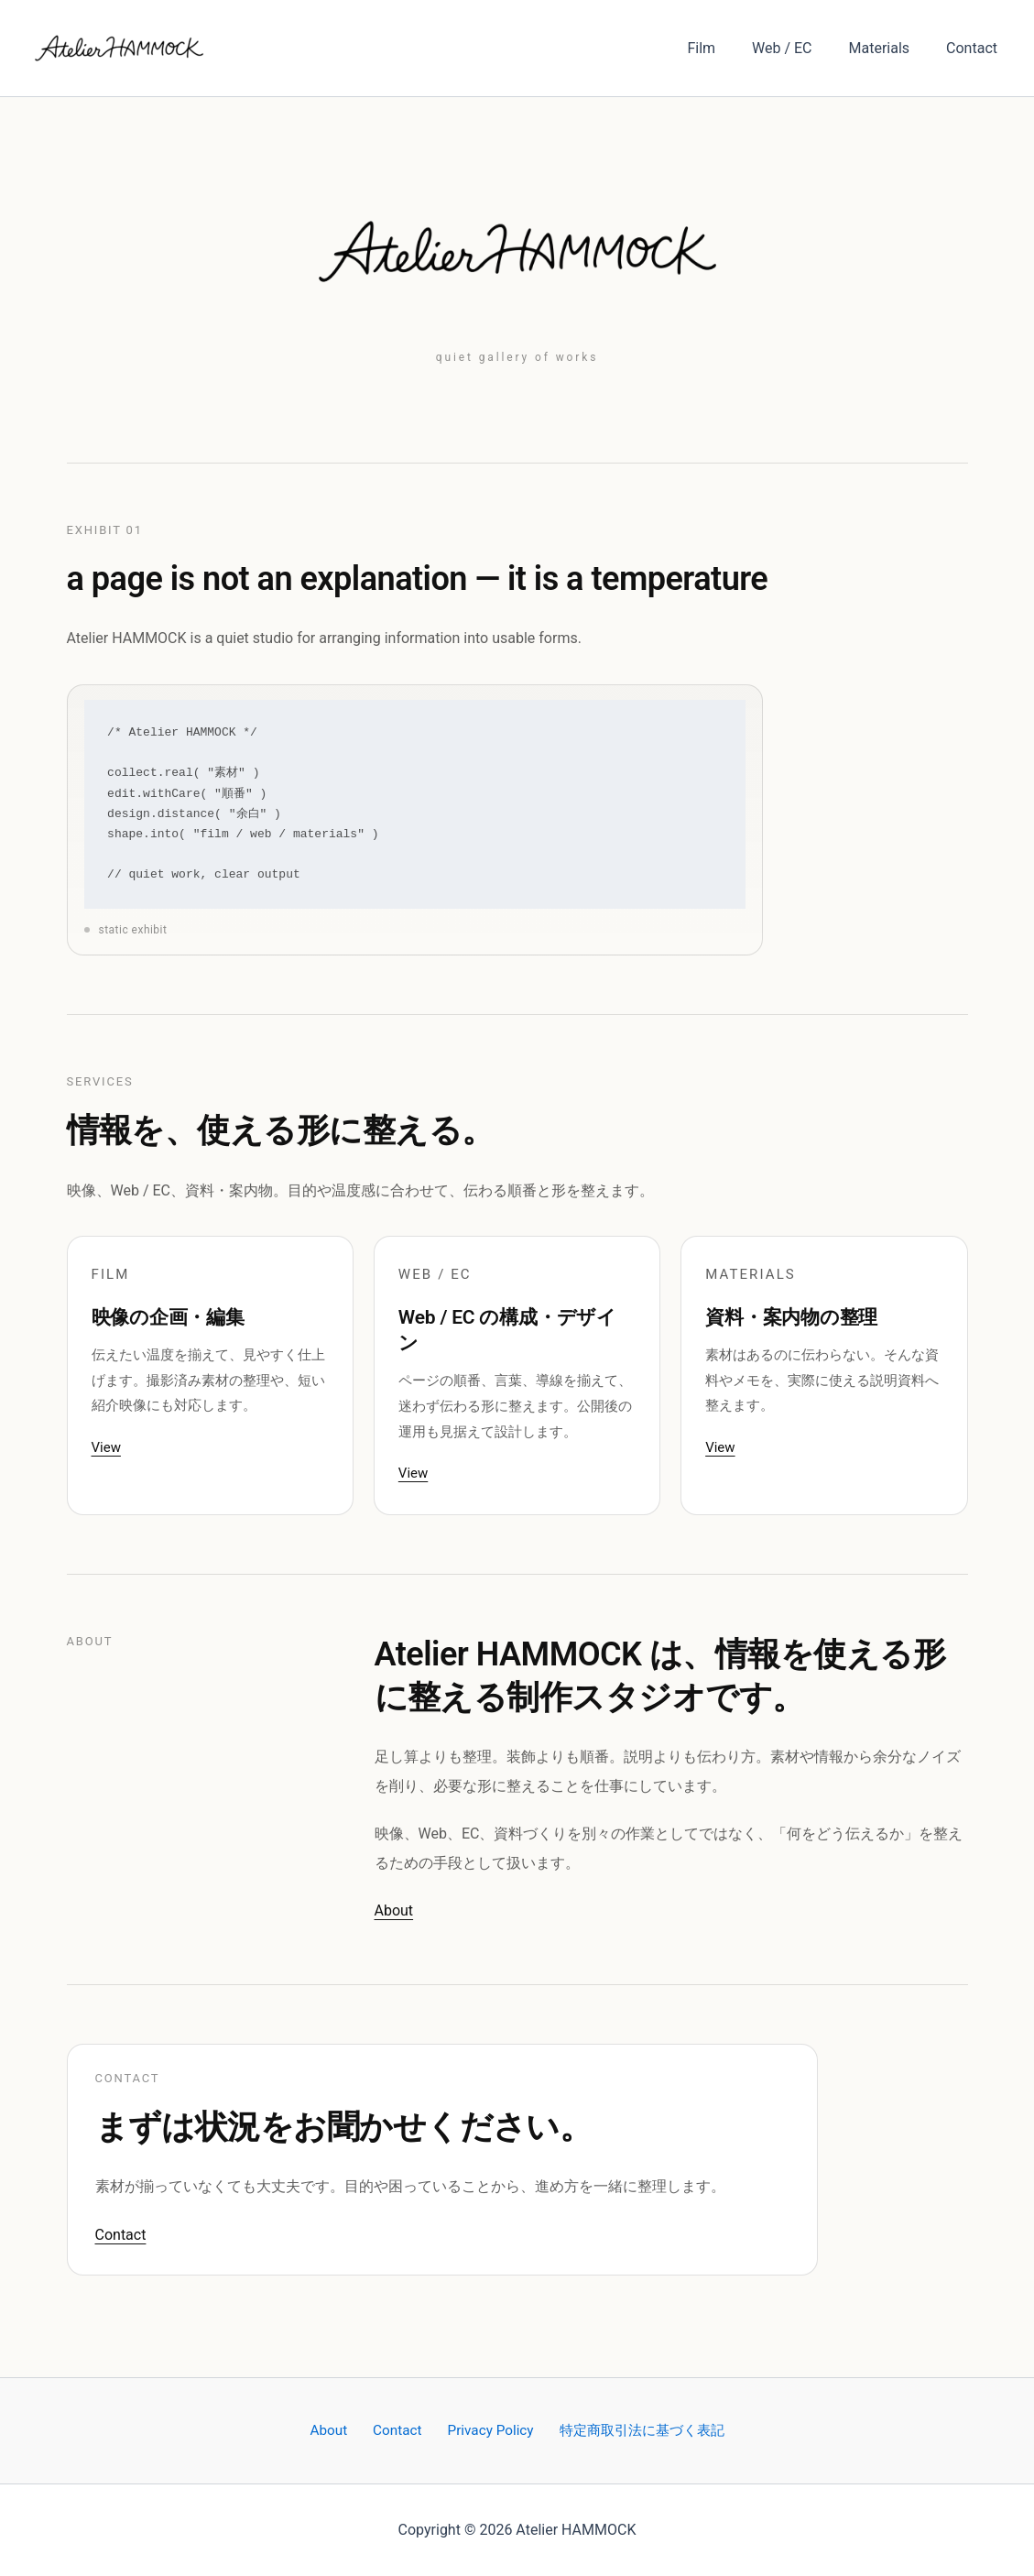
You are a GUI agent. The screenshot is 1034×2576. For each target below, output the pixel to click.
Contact (975, 48)
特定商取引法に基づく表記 (629, 2430)
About (394, 1910)
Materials (890, 48)
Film (727, 48)
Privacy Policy (482, 2430)
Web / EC (800, 48)
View (106, 1447)
